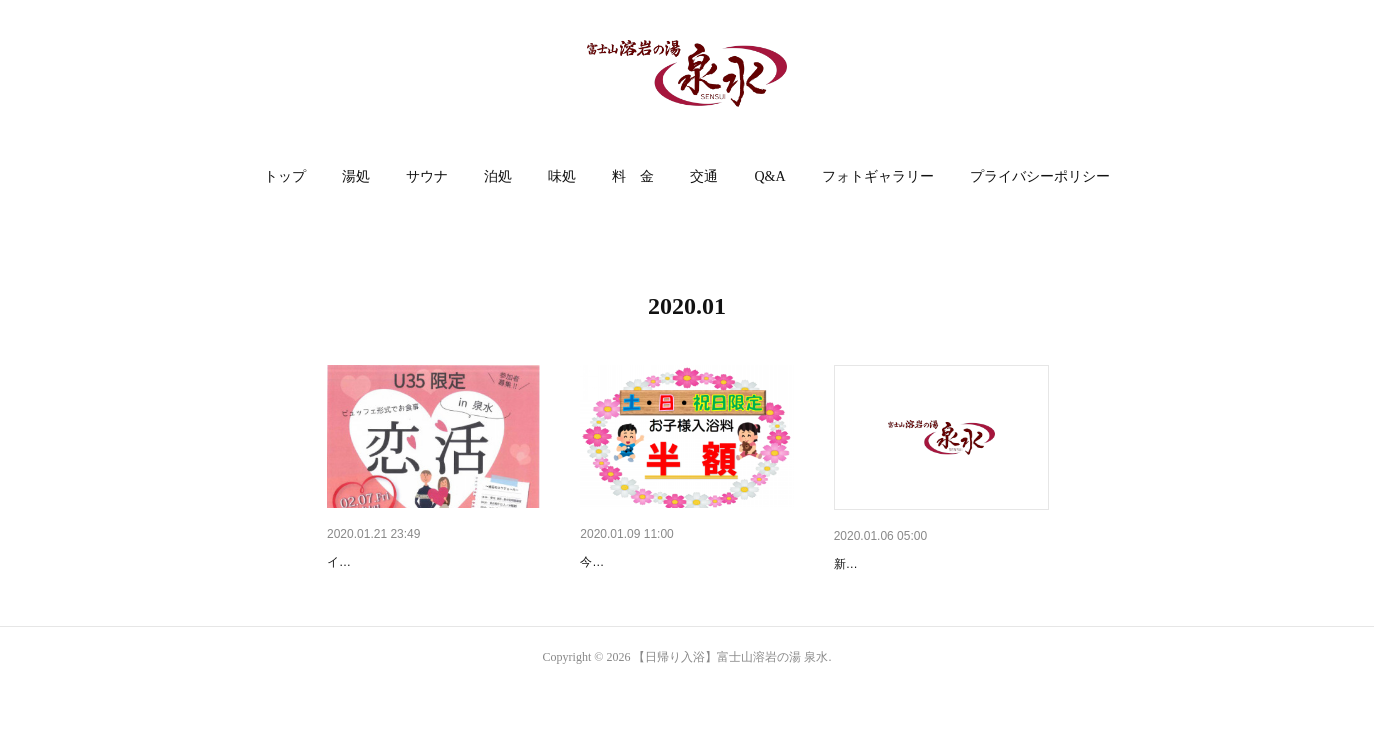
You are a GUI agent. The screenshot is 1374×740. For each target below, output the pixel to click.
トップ (285, 176)
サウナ (427, 176)
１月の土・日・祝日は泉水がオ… (685, 562)
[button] (285, 177)
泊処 (498, 176)
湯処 (356, 176)
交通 (704, 176)
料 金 (633, 176)
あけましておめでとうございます (939, 564)
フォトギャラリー (878, 176)
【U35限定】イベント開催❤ (416, 562)
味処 (562, 176)
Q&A (769, 176)
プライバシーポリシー (1040, 176)
